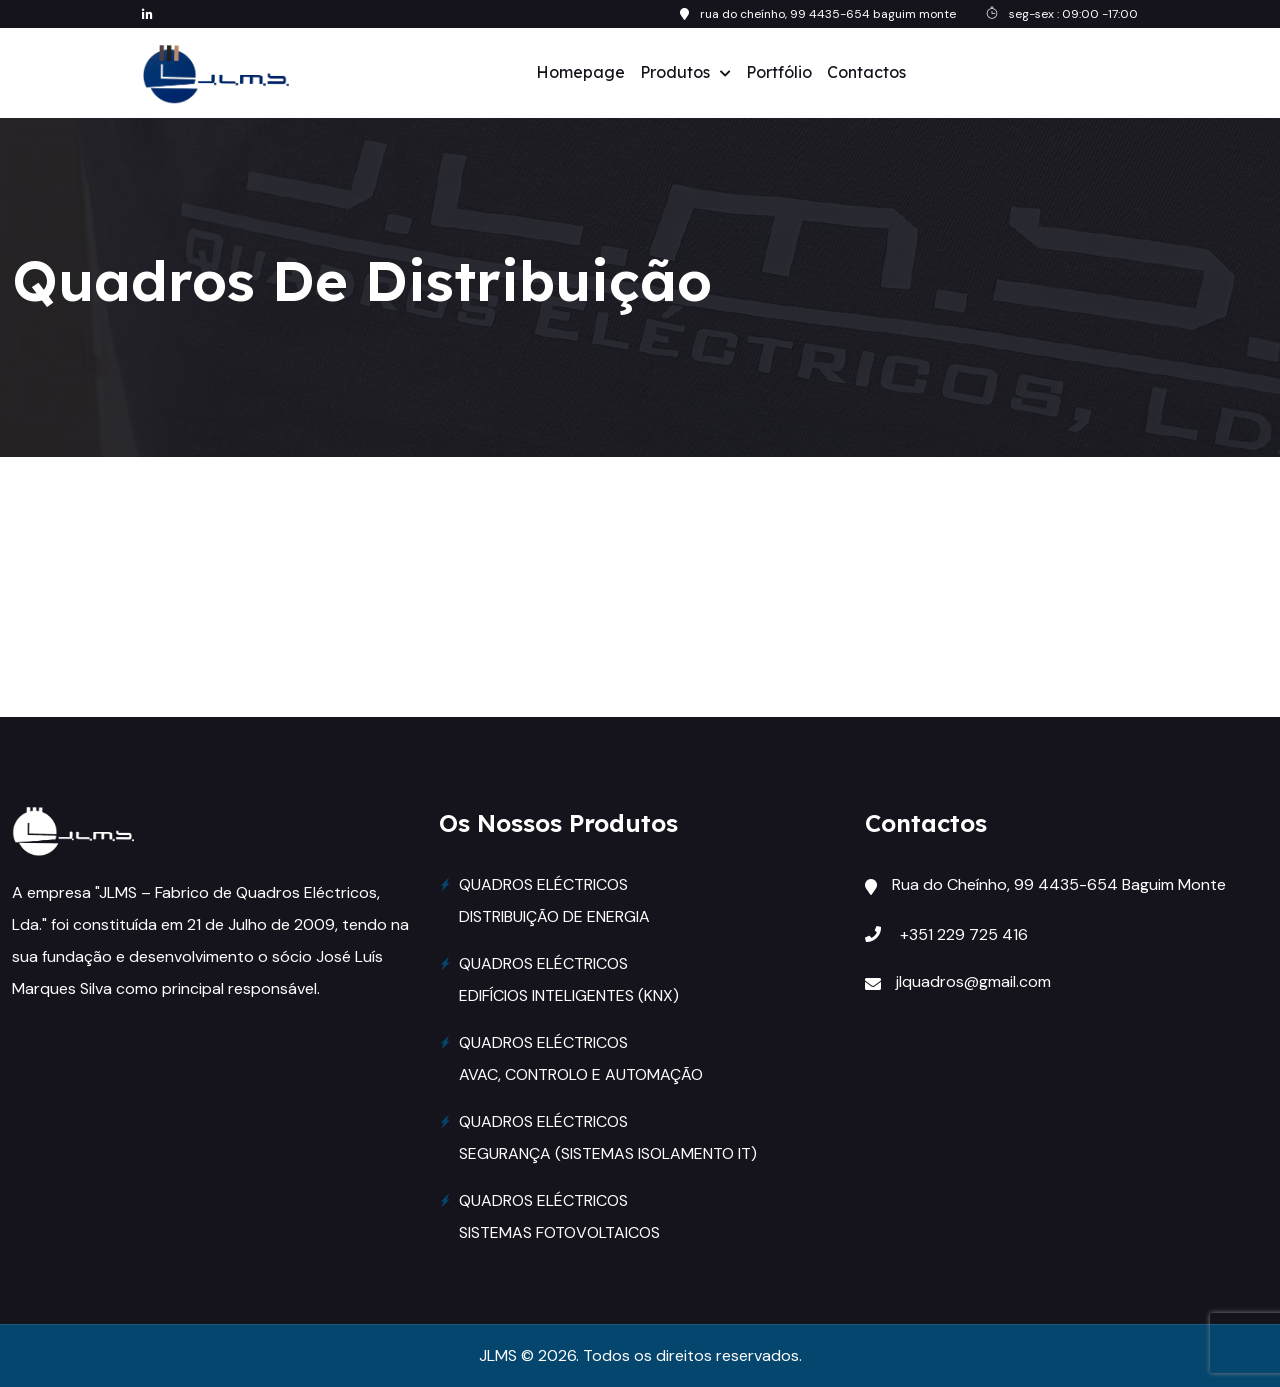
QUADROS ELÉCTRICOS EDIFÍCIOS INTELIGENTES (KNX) (569, 979)
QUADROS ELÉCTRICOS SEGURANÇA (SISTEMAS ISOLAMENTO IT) (608, 1137)
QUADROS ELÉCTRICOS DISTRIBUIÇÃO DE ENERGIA (554, 900)
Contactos (866, 72)
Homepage (580, 72)
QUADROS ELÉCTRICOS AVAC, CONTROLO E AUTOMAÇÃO (581, 1058)
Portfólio (779, 72)
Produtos (675, 72)
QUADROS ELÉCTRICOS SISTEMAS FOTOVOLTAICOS (559, 1216)
